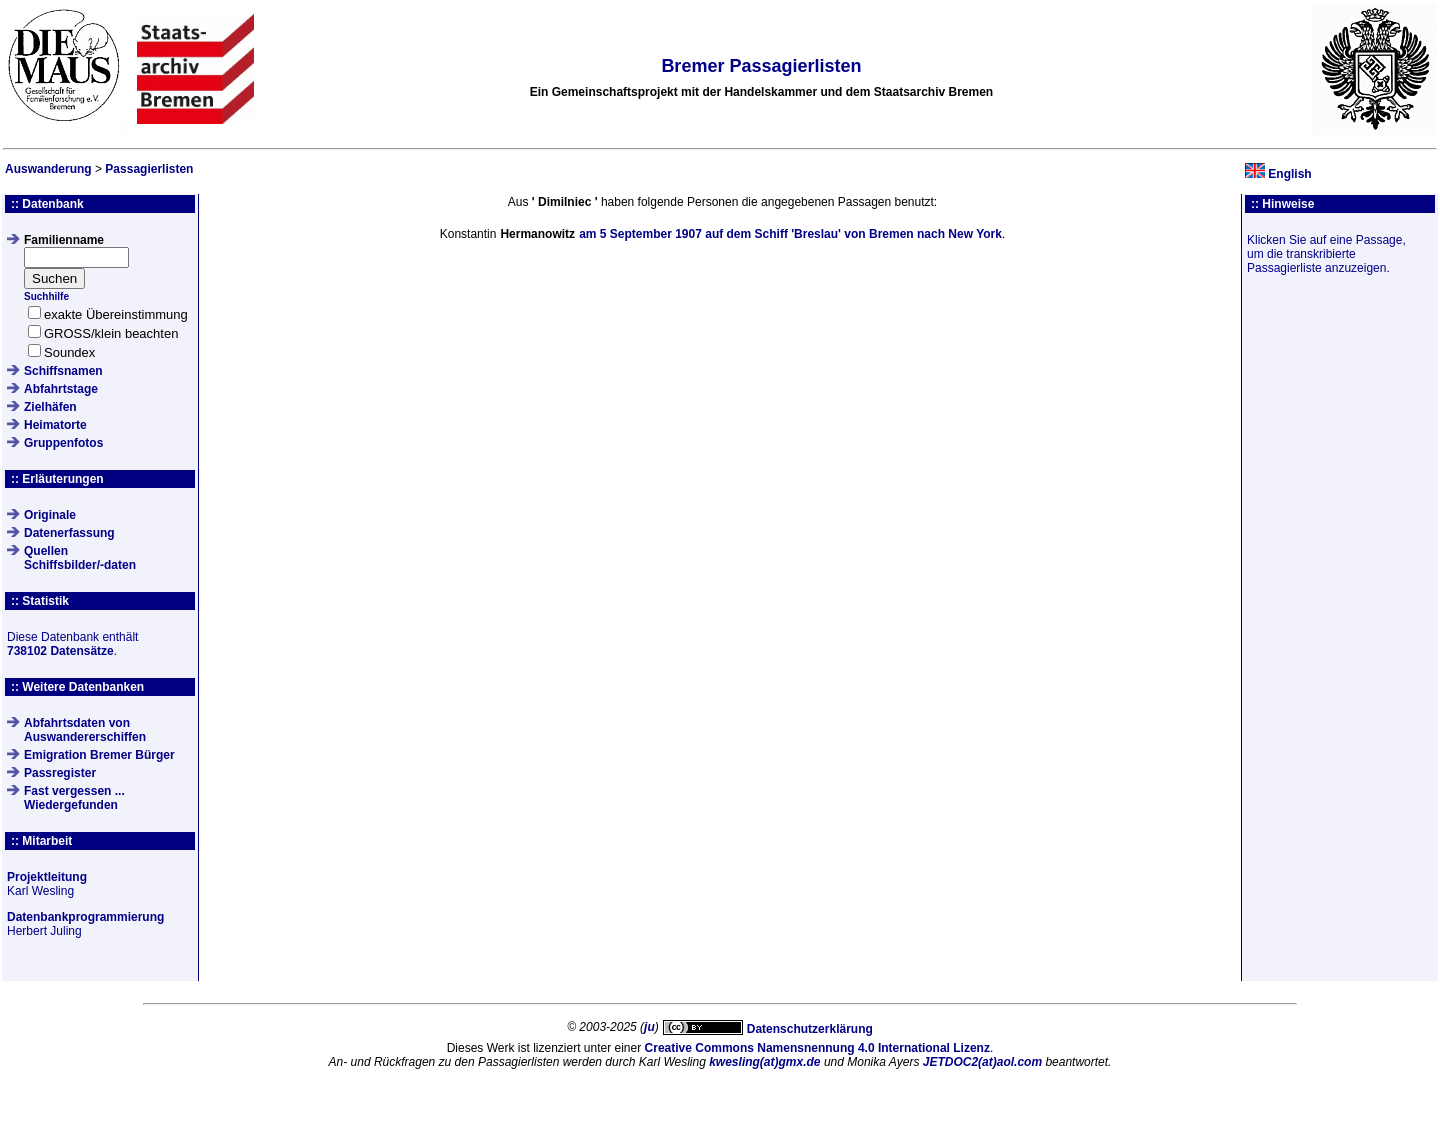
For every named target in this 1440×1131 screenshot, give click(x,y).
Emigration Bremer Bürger (99, 755)
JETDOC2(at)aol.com (982, 1062)
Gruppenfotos (63, 443)
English (1289, 174)
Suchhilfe (46, 296)
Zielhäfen (50, 407)
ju (649, 1027)
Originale (50, 515)
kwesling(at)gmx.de (764, 1062)
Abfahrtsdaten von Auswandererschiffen (85, 730)
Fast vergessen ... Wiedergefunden (74, 798)
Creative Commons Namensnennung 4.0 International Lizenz (817, 1048)
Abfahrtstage (61, 389)
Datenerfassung (69, 533)
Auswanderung (48, 169)
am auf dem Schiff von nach (790, 234)
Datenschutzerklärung (810, 1029)
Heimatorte (55, 425)
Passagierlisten (149, 169)
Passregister (60, 773)
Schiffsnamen (63, 371)
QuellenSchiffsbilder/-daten (80, 558)
